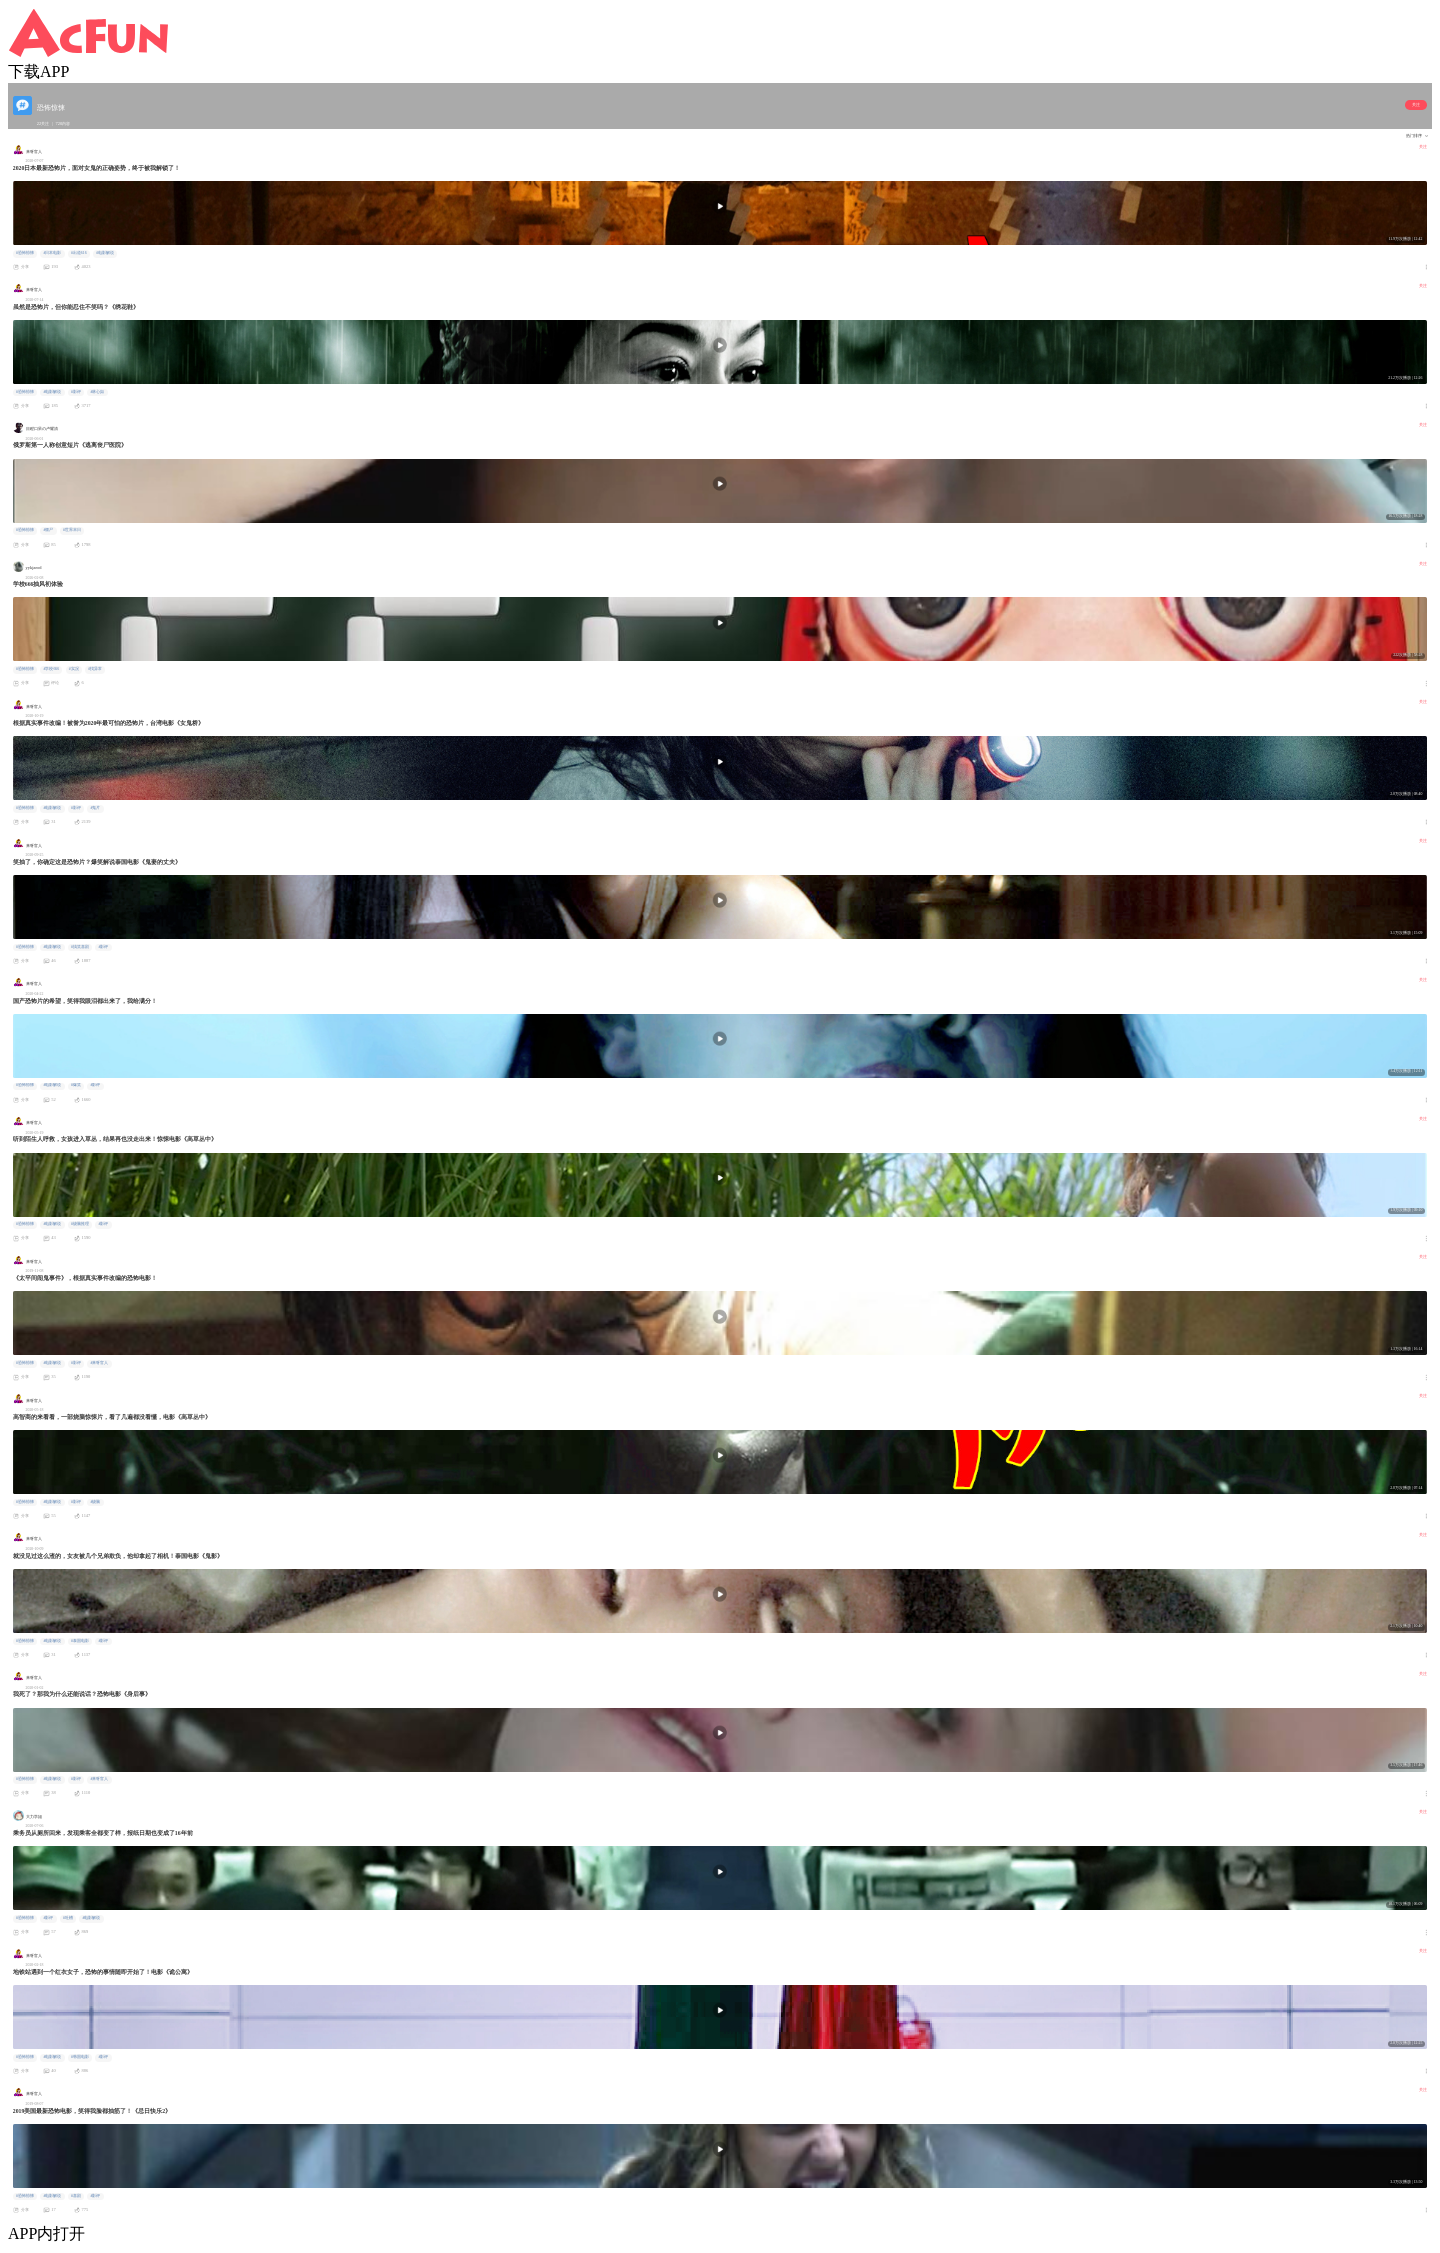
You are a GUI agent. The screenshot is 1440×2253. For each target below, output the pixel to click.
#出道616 (79, 253)
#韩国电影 (80, 2057)
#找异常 (95, 669)
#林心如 (97, 392)
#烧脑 (95, 1502)
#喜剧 (76, 2196)
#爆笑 (76, 1085)
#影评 (76, 392)
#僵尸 (48, 530)
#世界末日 (72, 530)
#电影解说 (105, 253)
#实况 (74, 669)
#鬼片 (95, 808)
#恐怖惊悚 (25, 253)
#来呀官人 (99, 1363)
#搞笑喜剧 (80, 947)
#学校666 (51, 669)
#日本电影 (52, 253)
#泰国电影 (80, 1641)
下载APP (38, 71)
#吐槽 (68, 1918)
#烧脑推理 (80, 1224)
